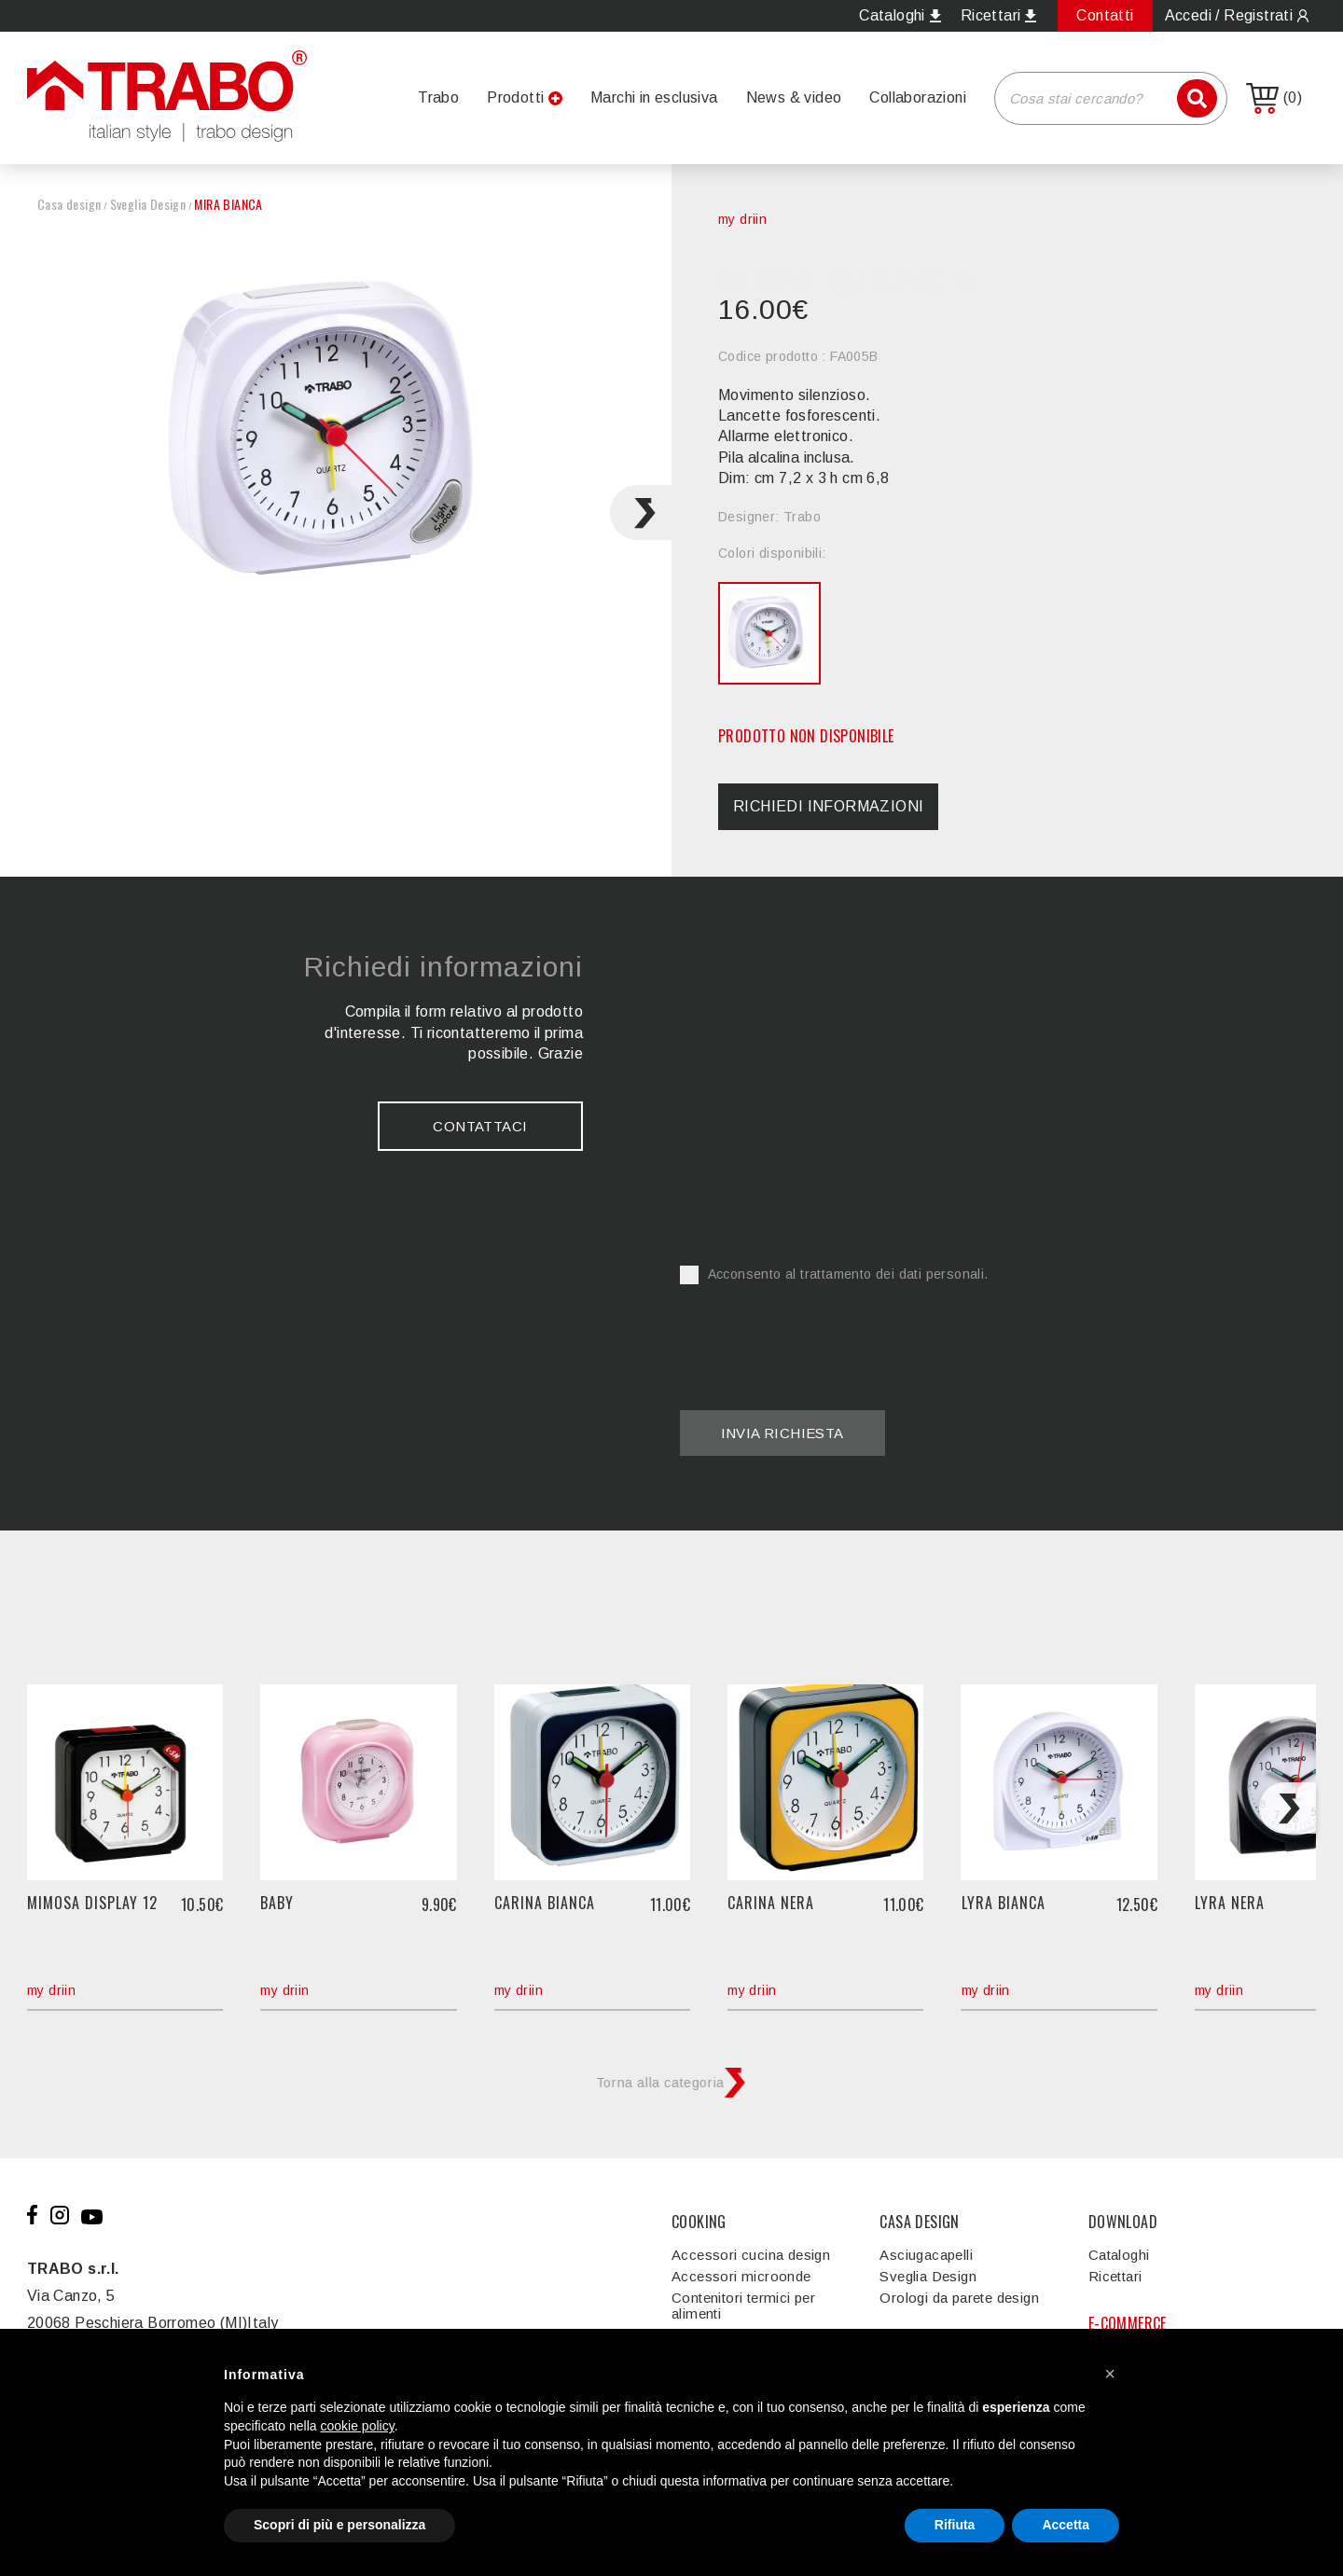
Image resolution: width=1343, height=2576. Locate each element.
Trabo (438, 97)
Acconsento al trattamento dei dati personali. (834, 1274)
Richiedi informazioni (828, 806)
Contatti (1104, 15)
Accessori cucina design (751, 2255)
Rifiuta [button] (955, 2524)
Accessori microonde (741, 2276)
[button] (1110, 2374)
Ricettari (1115, 2276)
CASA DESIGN (919, 2221)
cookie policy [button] (358, 2425)
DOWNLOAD (1122, 2221)
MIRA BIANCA (228, 204)
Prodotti (515, 97)
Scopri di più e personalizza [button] (339, 2524)
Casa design (69, 204)
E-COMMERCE (1127, 2323)
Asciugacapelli (926, 2255)
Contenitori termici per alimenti (743, 2305)
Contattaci (480, 1126)
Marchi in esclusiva (654, 97)
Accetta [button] (1065, 2524)
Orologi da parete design (959, 2298)
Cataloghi (1119, 2255)
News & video (794, 97)
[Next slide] (641, 512)
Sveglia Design (148, 204)
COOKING (699, 2221)
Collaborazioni (917, 97)
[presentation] (821, 1336)
